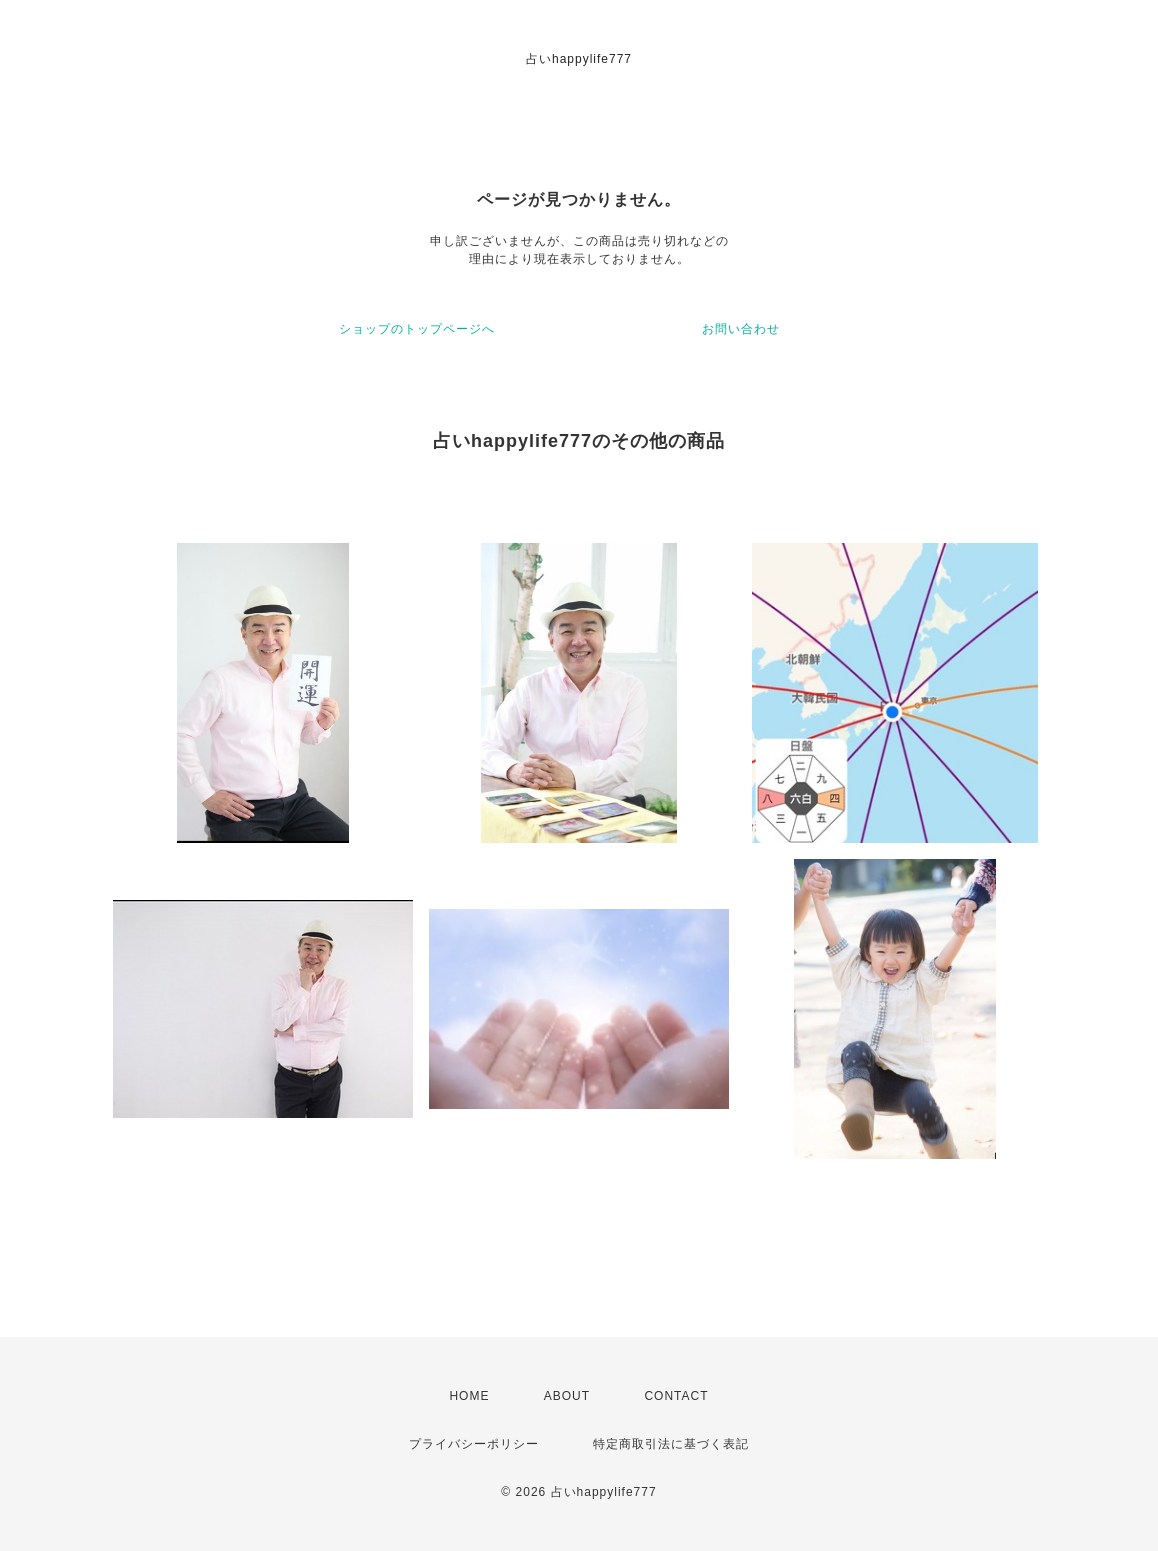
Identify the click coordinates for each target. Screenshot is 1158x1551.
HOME (469, 1396)
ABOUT (567, 1396)
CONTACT (676, 1396)
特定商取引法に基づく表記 (671, 1444)
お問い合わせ (741, 329)
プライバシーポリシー (474, 1444)
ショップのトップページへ (417, 329)
